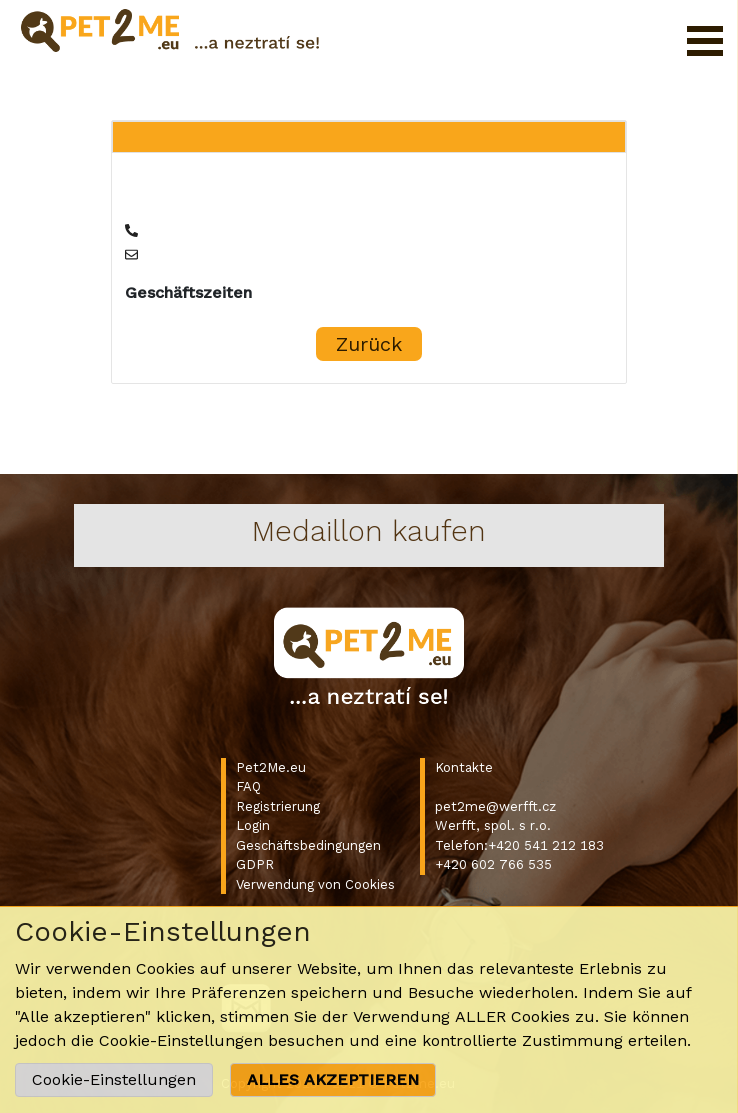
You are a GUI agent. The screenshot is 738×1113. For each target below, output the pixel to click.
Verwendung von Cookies (315, 884)
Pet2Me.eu (271, 767)
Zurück (369, 344)
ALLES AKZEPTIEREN (333, 1079)
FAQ (248, 786)
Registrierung (278, 806)
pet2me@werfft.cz (495, 806)
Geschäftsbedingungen (308, 845)
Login (253, 825)
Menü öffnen (705, 41)
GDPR (255, 864)
